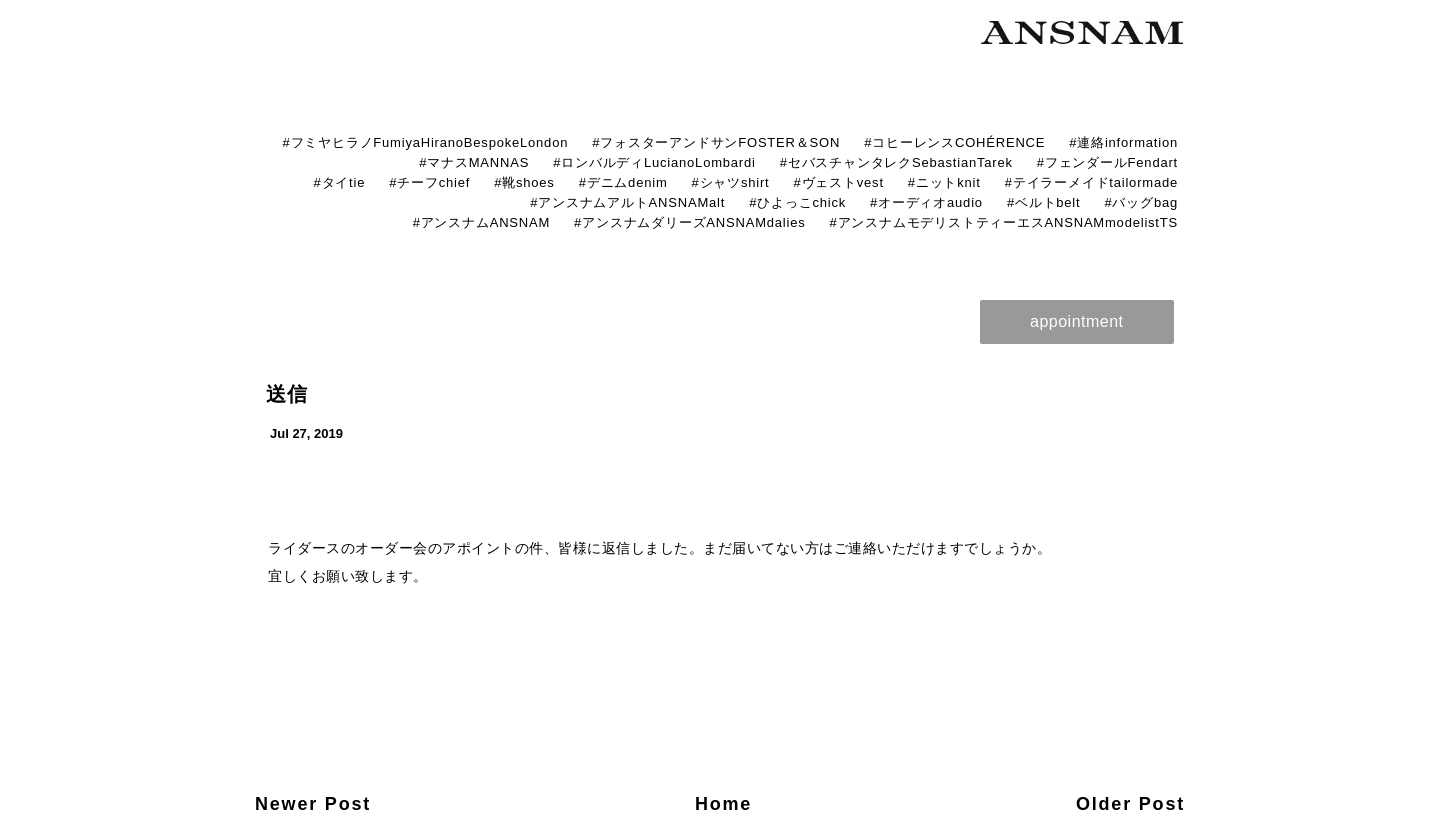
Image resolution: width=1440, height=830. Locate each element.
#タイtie (339, 182)
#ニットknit (944, 182)
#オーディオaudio (926, 202)
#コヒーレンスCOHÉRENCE (954, 142)
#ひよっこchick (797, 202)
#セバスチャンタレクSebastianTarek (896, 162)
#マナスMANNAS (474, 162)
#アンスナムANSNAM (481, 222)
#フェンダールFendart (1107, 162)
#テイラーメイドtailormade (1091, 182)
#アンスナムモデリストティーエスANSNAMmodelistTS (1004, 222)
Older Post (1130, 804)
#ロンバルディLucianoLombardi (654, 162)
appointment (1077, 321)
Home (723, 804)
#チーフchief (429, 182)
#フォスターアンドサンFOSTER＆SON (716, 142)
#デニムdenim (623, 182)
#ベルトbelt (1044, 202)
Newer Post (313, 804)
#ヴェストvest (839, 182)
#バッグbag (1141, 202)
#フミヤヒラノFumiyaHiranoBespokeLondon (425, 142)
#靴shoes (524, 182)
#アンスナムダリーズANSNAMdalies (689, 222)
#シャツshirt (731, 182)
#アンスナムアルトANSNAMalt (627, 202)
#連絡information (1123, 142)
